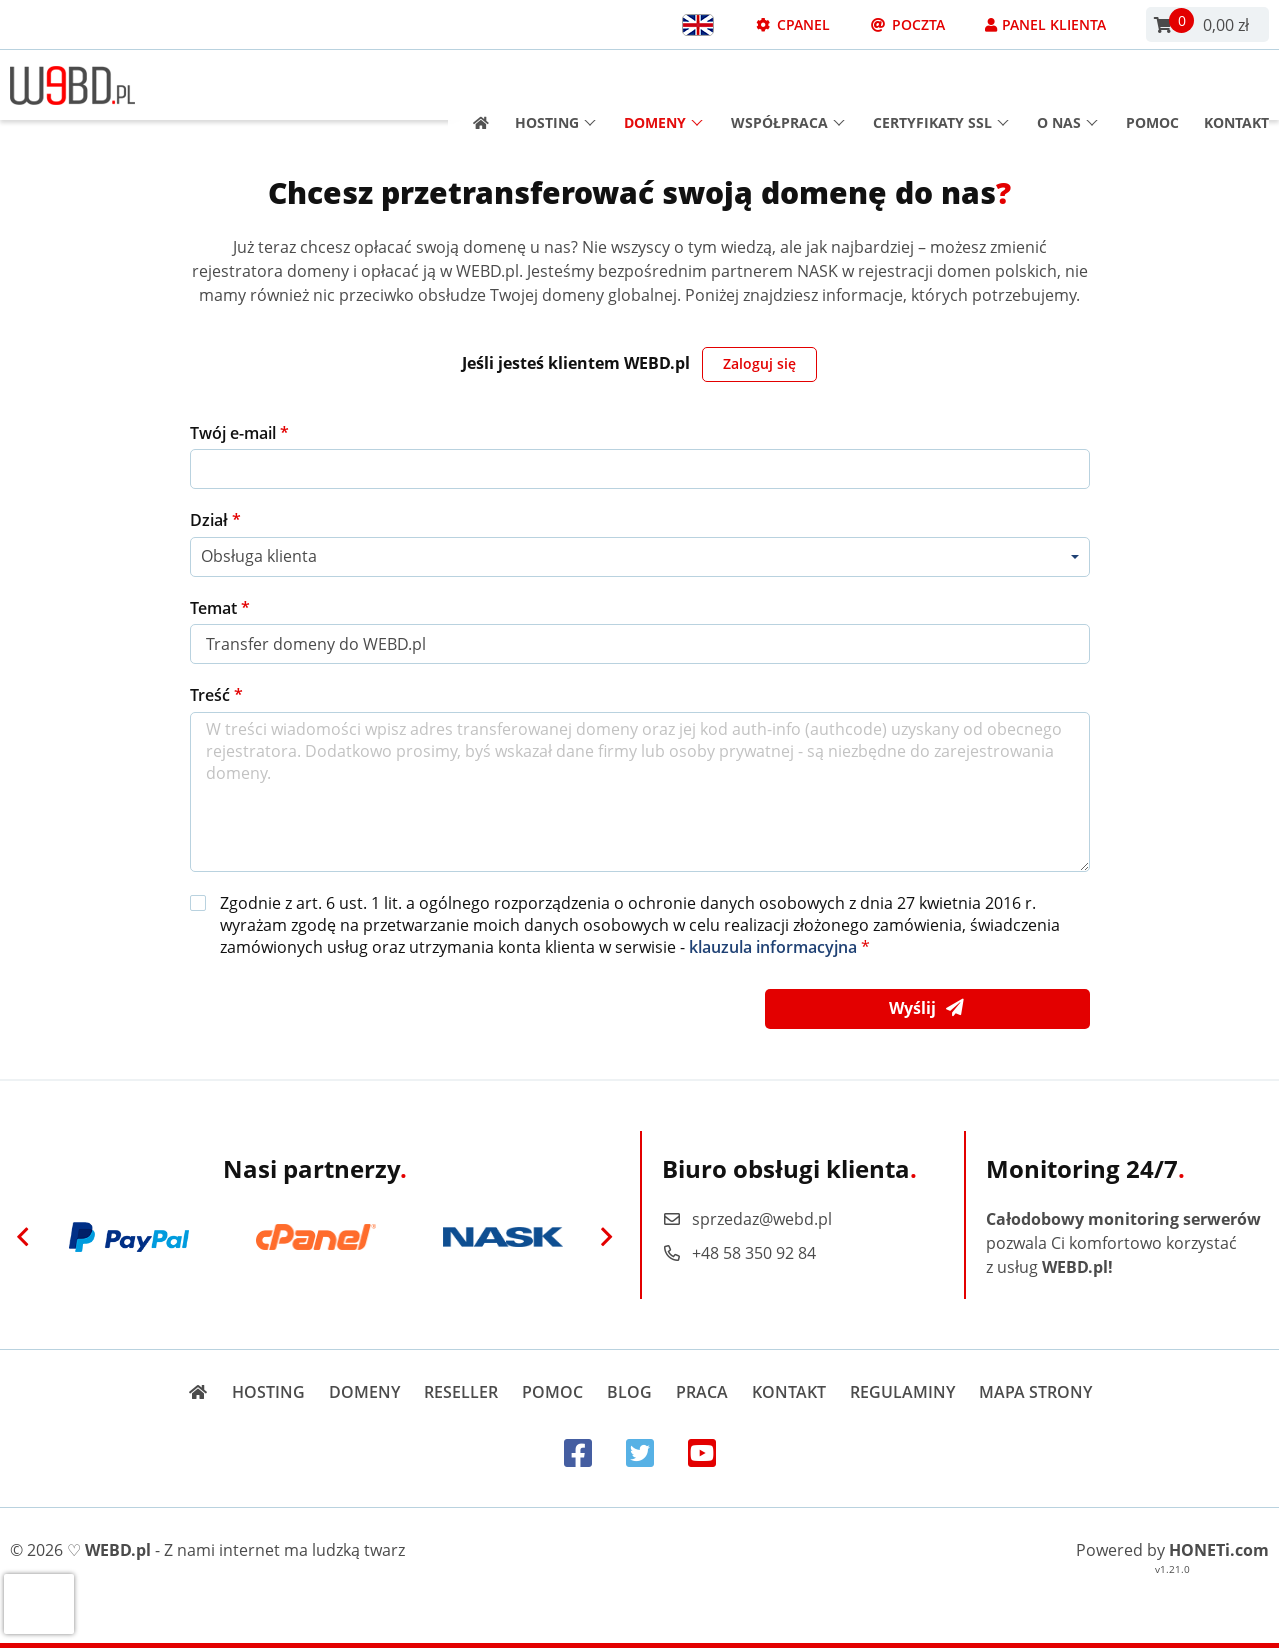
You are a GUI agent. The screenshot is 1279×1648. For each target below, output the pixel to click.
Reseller (461, 1392)
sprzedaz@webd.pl (747, 1219)
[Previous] (23, 1237)
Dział (211, 520)
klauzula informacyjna (773, 947)
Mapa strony (1035, 1392)
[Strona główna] (474, 85)
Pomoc (1152, 85)
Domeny (663, 85)
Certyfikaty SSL (941, 85)
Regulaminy (902, 1392)
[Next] (607, 1237)
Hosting (555, 85)
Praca (702, 1392)
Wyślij (927, 1008)
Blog (629, 1392)
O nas (1067, 85)
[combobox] (640, 557)
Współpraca (788, 85)
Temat (215, 608)
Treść (212, 695)
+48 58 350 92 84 (739, 1253)
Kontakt (1236, 85)
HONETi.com (1219, 1550)
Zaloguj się (759, 363)
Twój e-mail (235, 433)
